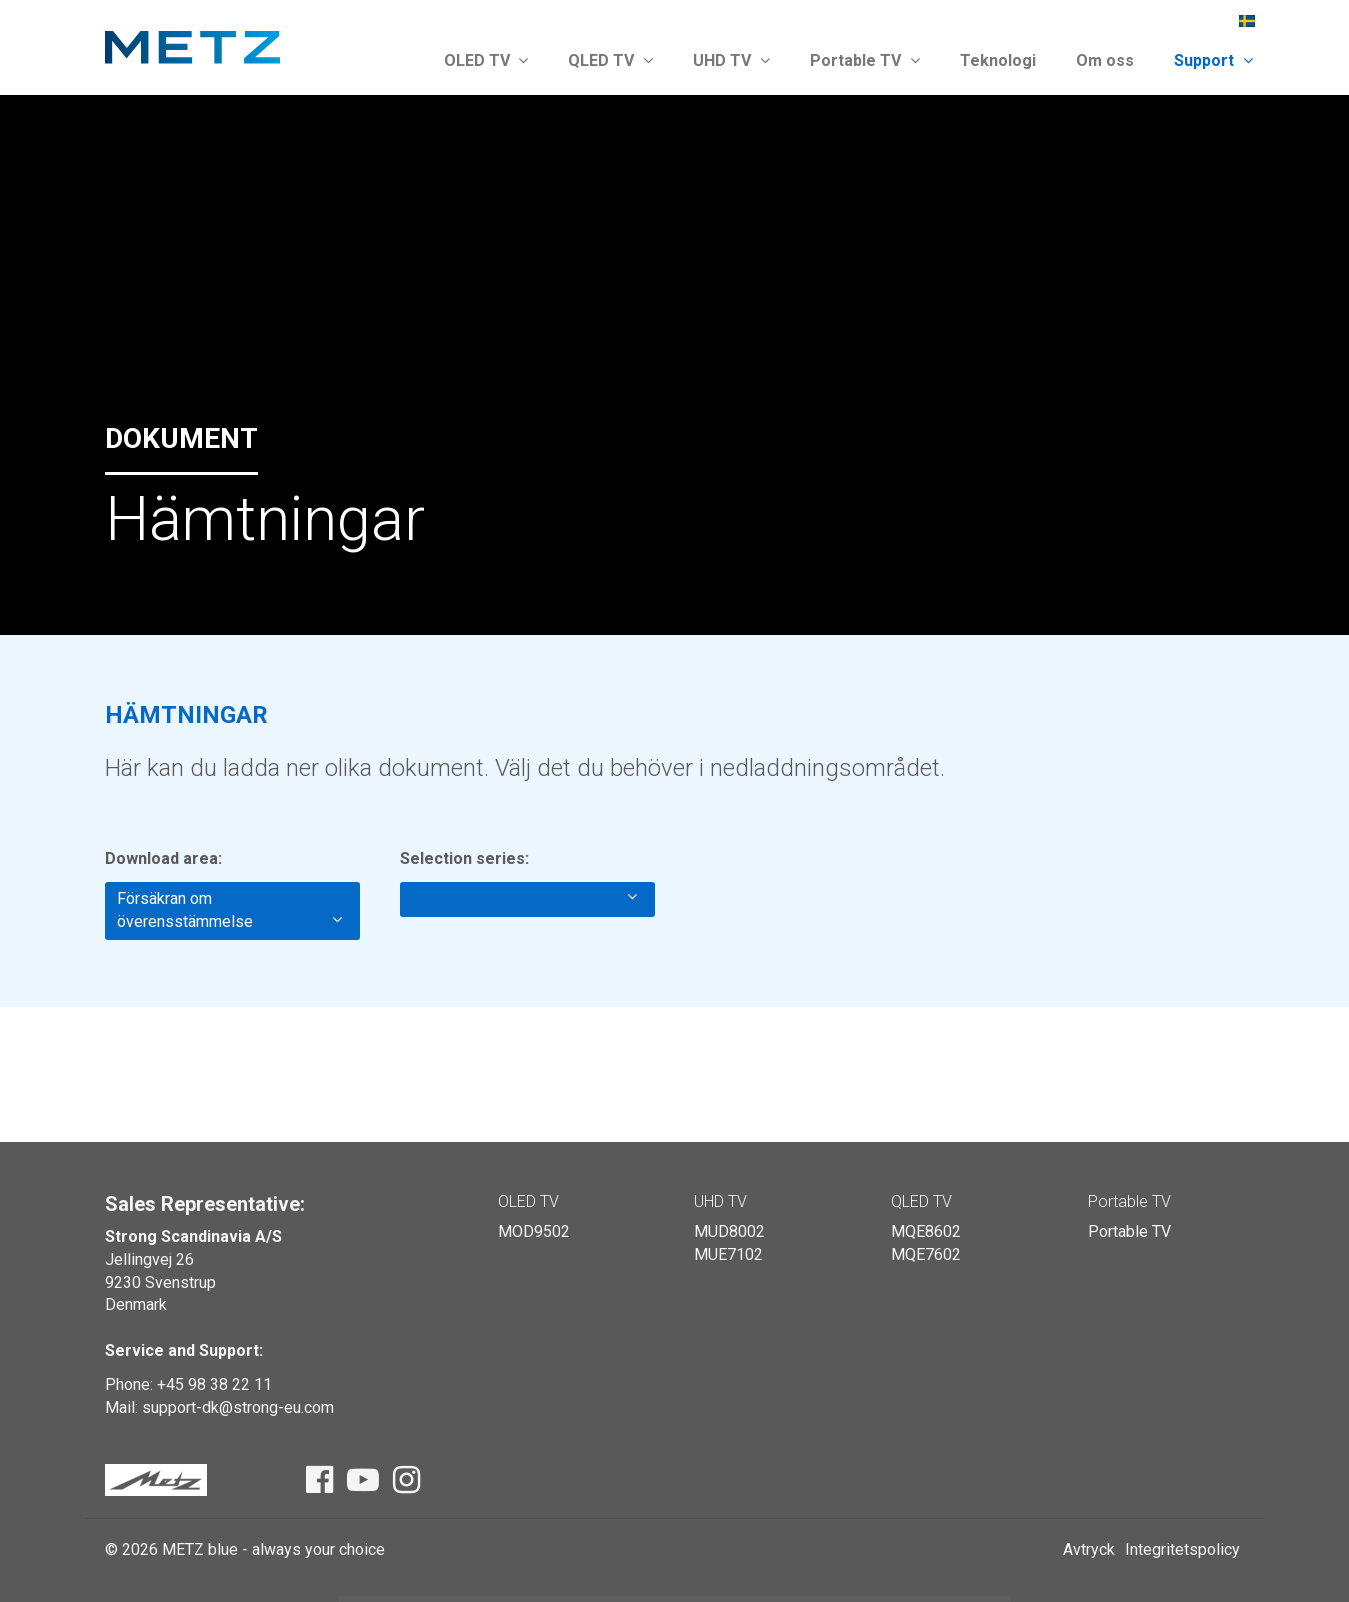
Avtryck (1089, 1549)
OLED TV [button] (486, 60)
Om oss (1105, 60)
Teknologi (998, 60)
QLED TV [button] (610, 60)
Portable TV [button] (865, 60)
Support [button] (1213, 60)
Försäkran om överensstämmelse (229, 910)
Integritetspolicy (1182, 1549)
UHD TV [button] (731, 60)
